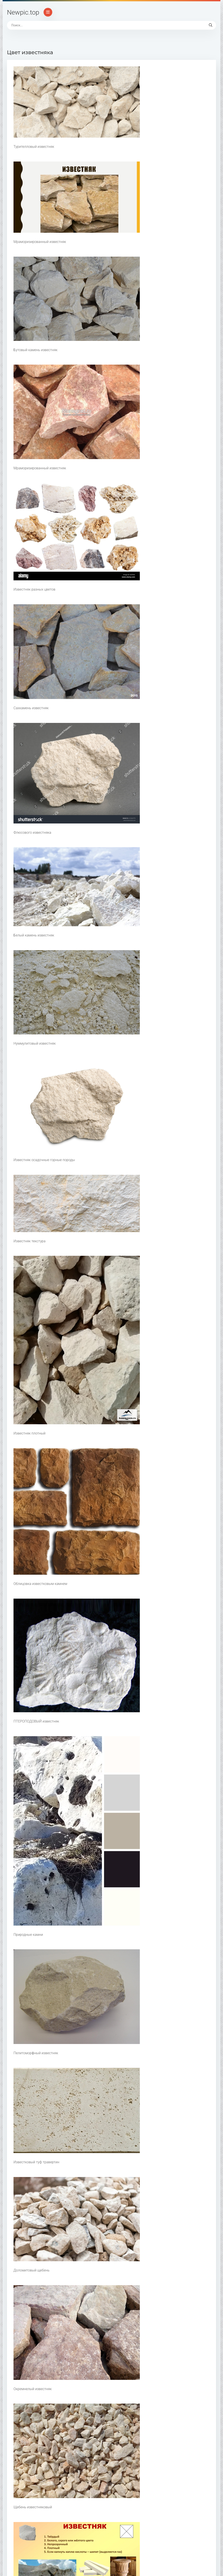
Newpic (23, 12)
